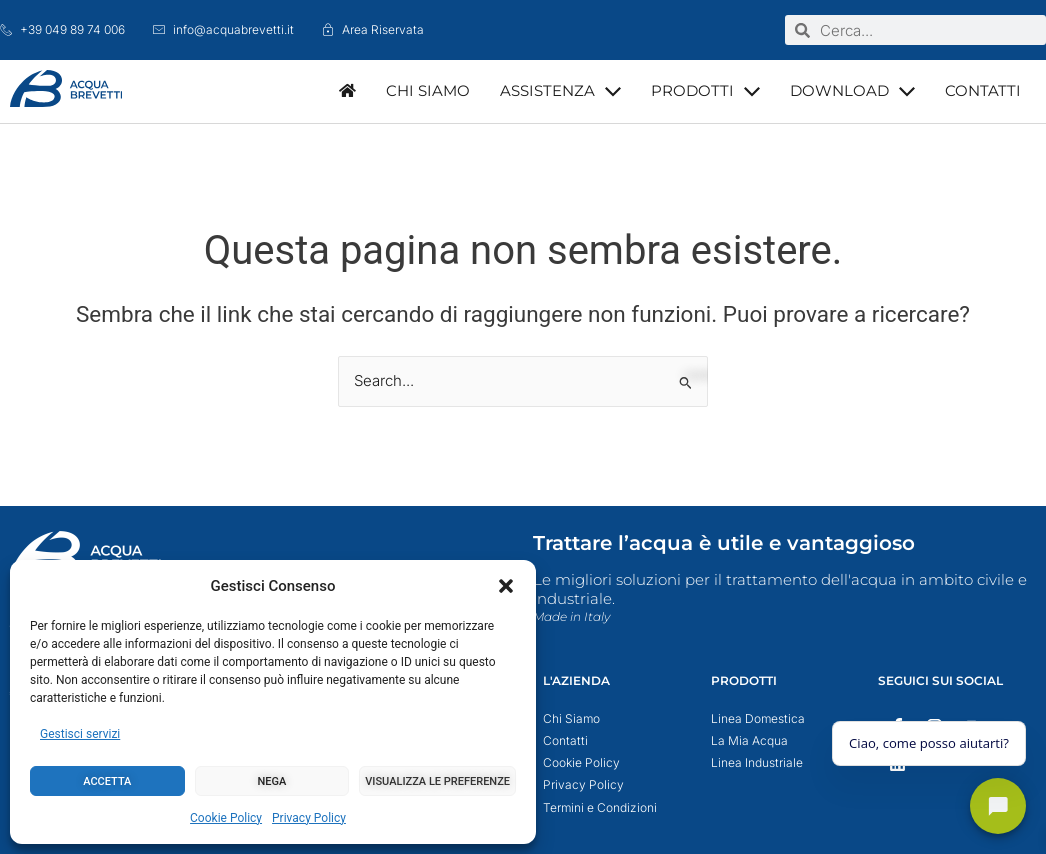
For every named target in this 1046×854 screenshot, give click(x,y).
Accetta (107, 781)
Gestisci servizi (80, 734)
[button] (506, 586)
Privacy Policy (309, 818)
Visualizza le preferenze (437, 781)
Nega (272, 781)
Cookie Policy (226, 818)
